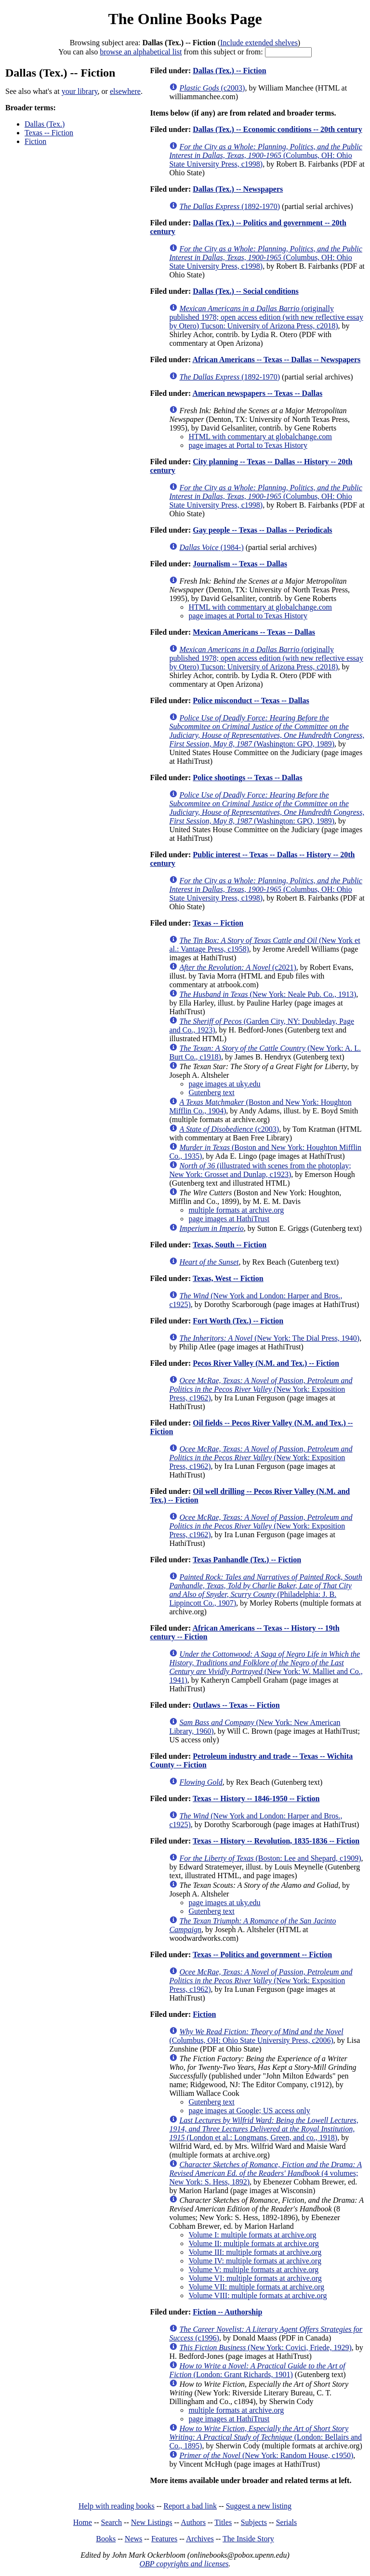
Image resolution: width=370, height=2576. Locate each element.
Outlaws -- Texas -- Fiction (236, 1705)
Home (82, 2522)
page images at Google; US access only (249, 2110)
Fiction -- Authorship (227, 2312)
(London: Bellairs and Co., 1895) (265, 2437)
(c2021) (237, 967)
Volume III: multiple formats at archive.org (254, 2252)
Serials (286, 2522)
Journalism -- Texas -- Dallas (240, 564)
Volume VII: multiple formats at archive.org (256, 2287)
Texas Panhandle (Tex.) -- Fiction (247, 1560)
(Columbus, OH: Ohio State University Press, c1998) (265, 155)
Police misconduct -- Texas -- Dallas (251, 700)
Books (106, 2539)
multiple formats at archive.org (236, 1210)
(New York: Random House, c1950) (266, 2455)
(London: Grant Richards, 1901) (257, 2370)
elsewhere (125, 91)
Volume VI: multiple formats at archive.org (254, 2278)
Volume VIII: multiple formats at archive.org (257, 2295)
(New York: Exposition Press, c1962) (260, 1389)
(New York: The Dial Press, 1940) (269, 1338)
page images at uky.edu (224, 1084)
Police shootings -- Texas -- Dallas (247, 777)
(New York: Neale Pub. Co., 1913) (267, 994)
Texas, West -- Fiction (228, 1278)
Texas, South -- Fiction (229, 1245)
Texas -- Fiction (49, 133)
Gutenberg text (211, 1092)
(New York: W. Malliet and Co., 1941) (265, 1667)
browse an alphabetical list (141, 52)
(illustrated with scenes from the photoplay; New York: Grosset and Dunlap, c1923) (260, 1170)
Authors (193, 2522)
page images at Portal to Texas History (247, 445)
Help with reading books (117, 2506)
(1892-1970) (229, 206)
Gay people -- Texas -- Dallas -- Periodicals (262, 530)
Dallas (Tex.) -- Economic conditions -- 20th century (277, 129)
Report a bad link (190, 2506)
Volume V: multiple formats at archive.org (253, 2269)
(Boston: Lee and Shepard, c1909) (270, 1858)
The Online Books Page (185, 18)
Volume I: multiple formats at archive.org (252, 2235)
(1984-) (211, 547)
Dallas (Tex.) (45, 124)
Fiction (35, 141)
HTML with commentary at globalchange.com (260, 436)
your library (80, 91)
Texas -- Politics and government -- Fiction (262, 1954)
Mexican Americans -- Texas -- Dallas (254, 632)
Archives (200, 2539)
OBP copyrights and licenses (183, 2564)
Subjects (254, 2522)
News (133, 2539)
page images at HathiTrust (228, 1219)
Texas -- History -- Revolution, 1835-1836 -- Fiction (276, 1841)
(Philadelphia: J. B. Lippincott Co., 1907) (265, 1590)
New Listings (151, 2522)
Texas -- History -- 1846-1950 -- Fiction (256, 1798)
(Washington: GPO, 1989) (266, 731)
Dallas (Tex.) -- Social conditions (245, 291)
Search (111, 2522)
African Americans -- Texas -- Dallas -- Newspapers (276, 359)
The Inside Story (248, 2539)
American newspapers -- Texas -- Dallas (257, 393)
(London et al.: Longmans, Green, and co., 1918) (263, 2129)
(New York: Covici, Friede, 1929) (265, 2347)
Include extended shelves (259, 43)
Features (164, 2539)
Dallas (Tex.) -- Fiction (229, 70)
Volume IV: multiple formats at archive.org (254, 2261)
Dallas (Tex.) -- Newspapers (238, 189)
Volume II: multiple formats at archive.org (253, 2243)
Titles (223, 2522)
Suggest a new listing (258, 2506)
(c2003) (212, 88)
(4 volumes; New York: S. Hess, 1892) (265, 2173)
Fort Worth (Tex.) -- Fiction (238, 1321)
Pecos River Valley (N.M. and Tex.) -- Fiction (266, 1363)
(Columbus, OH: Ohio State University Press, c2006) (256, 2035)
